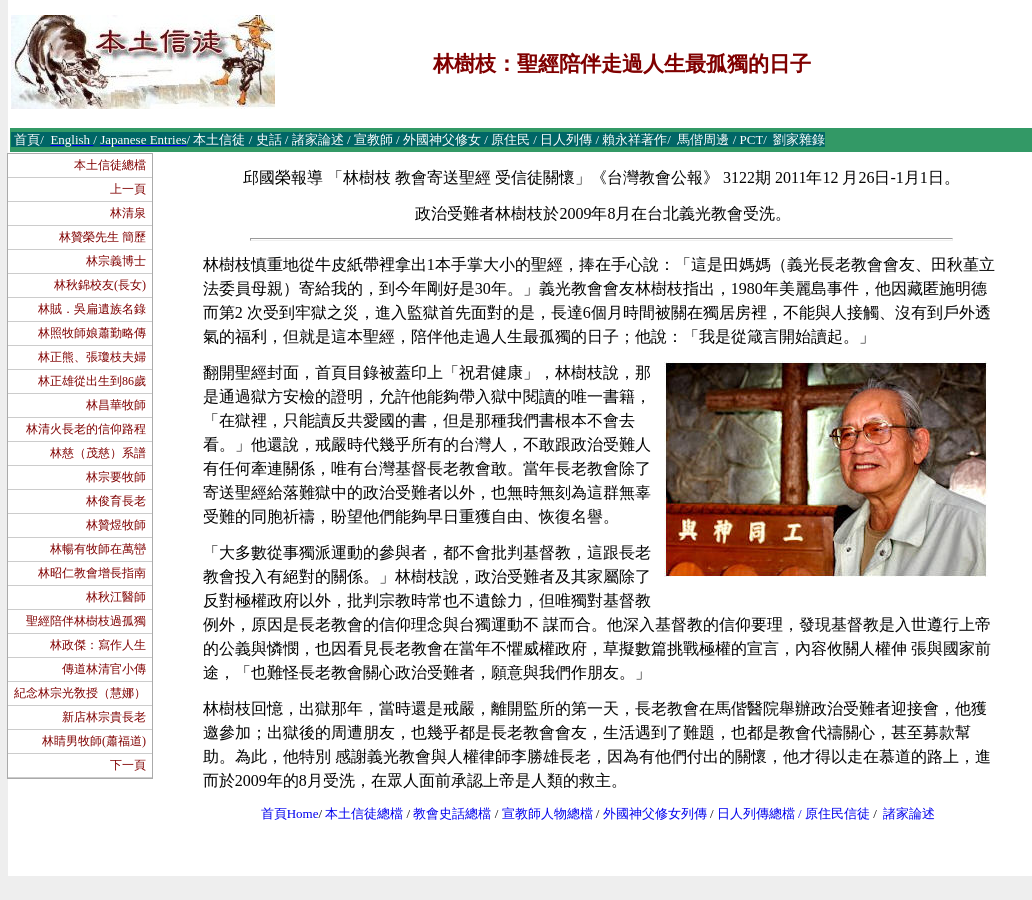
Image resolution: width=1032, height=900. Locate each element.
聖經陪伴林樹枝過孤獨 (86, 621)
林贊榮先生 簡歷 (102, 237)
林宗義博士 (116, 261)
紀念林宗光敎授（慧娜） (80, 693)
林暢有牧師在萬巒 (98, 549)
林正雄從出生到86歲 (92, 381)
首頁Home (290, 813)
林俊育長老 (116, 501)
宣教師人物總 (541, 813)
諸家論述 (909, 813)
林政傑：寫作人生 (98, 645)
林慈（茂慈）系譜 (98, 453)
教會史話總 (445, 813)
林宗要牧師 (116, 477)
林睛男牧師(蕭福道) (94, 741)
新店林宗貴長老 (104, 717)
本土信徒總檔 (110, 165)
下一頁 (128, 765)
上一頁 (128, 189)
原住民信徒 (837, 813)
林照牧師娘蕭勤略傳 (92, 333)
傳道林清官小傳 (104, 669)
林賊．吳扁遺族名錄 (92, 309)
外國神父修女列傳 (655, 813)
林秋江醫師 (116, 597)
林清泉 (128, 213)
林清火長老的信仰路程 (86, 429)
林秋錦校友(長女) (100, 285)
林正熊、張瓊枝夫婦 (92, 357)
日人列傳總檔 (756, 813)
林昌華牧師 (116, 405)
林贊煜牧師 (116, 525)
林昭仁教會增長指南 (92, 573)
